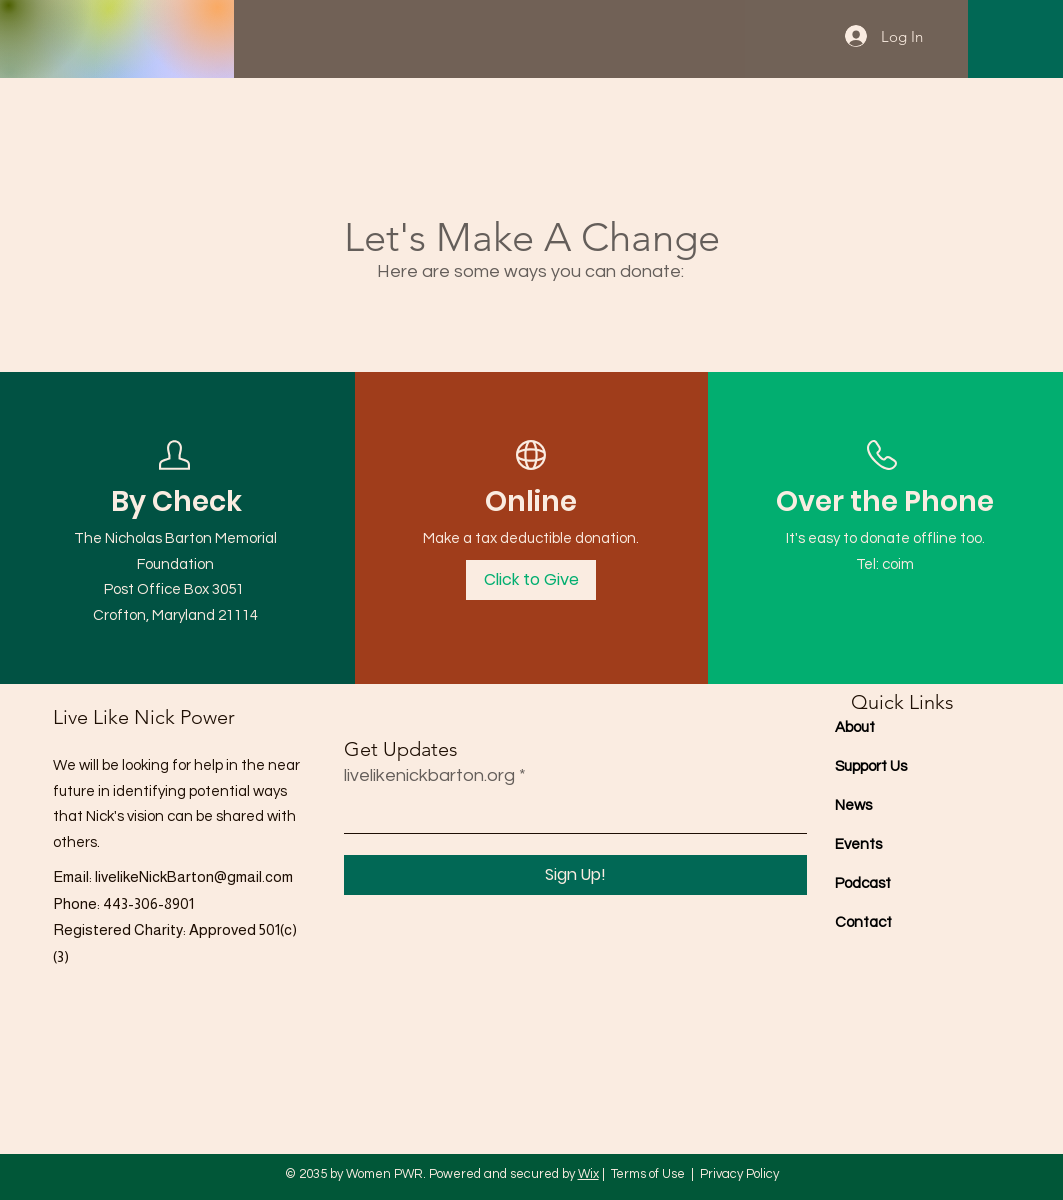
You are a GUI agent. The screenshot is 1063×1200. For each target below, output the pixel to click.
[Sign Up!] (575, 875)
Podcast (863, 883)
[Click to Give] (531, 580)
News (853, 805)
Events (858, 844)
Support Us (871, 766)
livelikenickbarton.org (429, 776)
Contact (863, 922)
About (855, 727)
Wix (588, 1174)
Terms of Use (648, 1174)
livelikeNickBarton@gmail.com (194, 876)
